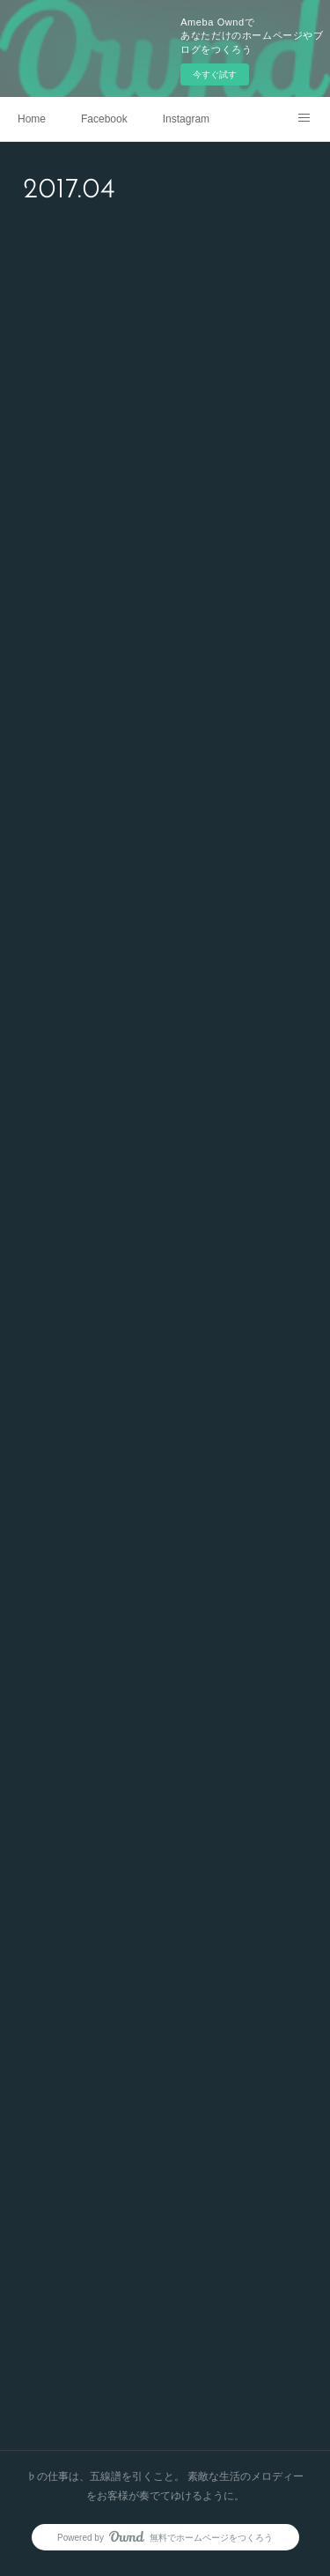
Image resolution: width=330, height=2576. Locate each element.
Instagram (186, 119)
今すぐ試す (215, 74)
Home (32, 119)
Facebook (104, 119)
